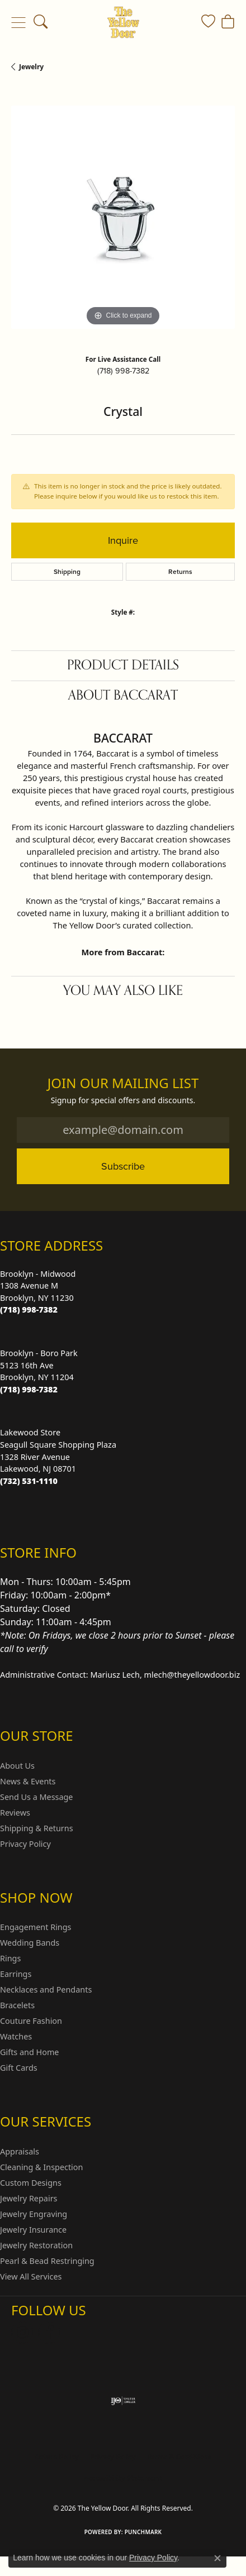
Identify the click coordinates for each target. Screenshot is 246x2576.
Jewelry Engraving (33, 2214)
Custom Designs (31, 2182)
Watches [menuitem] (16, 2036)
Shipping (67, 572)
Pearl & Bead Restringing (47, 2261)
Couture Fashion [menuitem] (31, 2020)
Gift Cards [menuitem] (18, 2067)
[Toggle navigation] (18, 22)
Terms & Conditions (179, 2457)
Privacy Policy (25, 1843)
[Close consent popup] (217, 2558)
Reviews (15, 1812)
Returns (180, 572)
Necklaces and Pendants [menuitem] (46, 1989)
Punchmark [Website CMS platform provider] (143, 2532)
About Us (17, 1765)
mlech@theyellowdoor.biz (192, 1674)
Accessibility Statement (123, 2478)
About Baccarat (123, 695)
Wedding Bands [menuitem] (29, 1942)
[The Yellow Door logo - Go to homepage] (123, 22)
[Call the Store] (29, 1309)
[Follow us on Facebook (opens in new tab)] (49, 2332)
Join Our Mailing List (123, 1083)
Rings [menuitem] (10, 1958)
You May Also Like (123, 991)
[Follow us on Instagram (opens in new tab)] (22, 2332)
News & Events (27, 1781)
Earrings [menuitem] (15, 1974)
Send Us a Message (36, 1797)
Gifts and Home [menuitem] (29, 2052)
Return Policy (56, 2457)
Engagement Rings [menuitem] (36, 1927)
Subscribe (123, 1166)
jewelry (31, 66)
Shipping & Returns (36, 1828)
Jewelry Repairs (28, 2198)
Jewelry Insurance (33, 2229)
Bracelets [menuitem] (17, 2005)
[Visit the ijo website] (123, 2400)
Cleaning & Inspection (41, 2167)
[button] (41, 22)
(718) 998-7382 (123, 371)
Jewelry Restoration (36, 2245)
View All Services (31, 2276)
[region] (123, 217)
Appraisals (19, 2151)
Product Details (123, 665)
